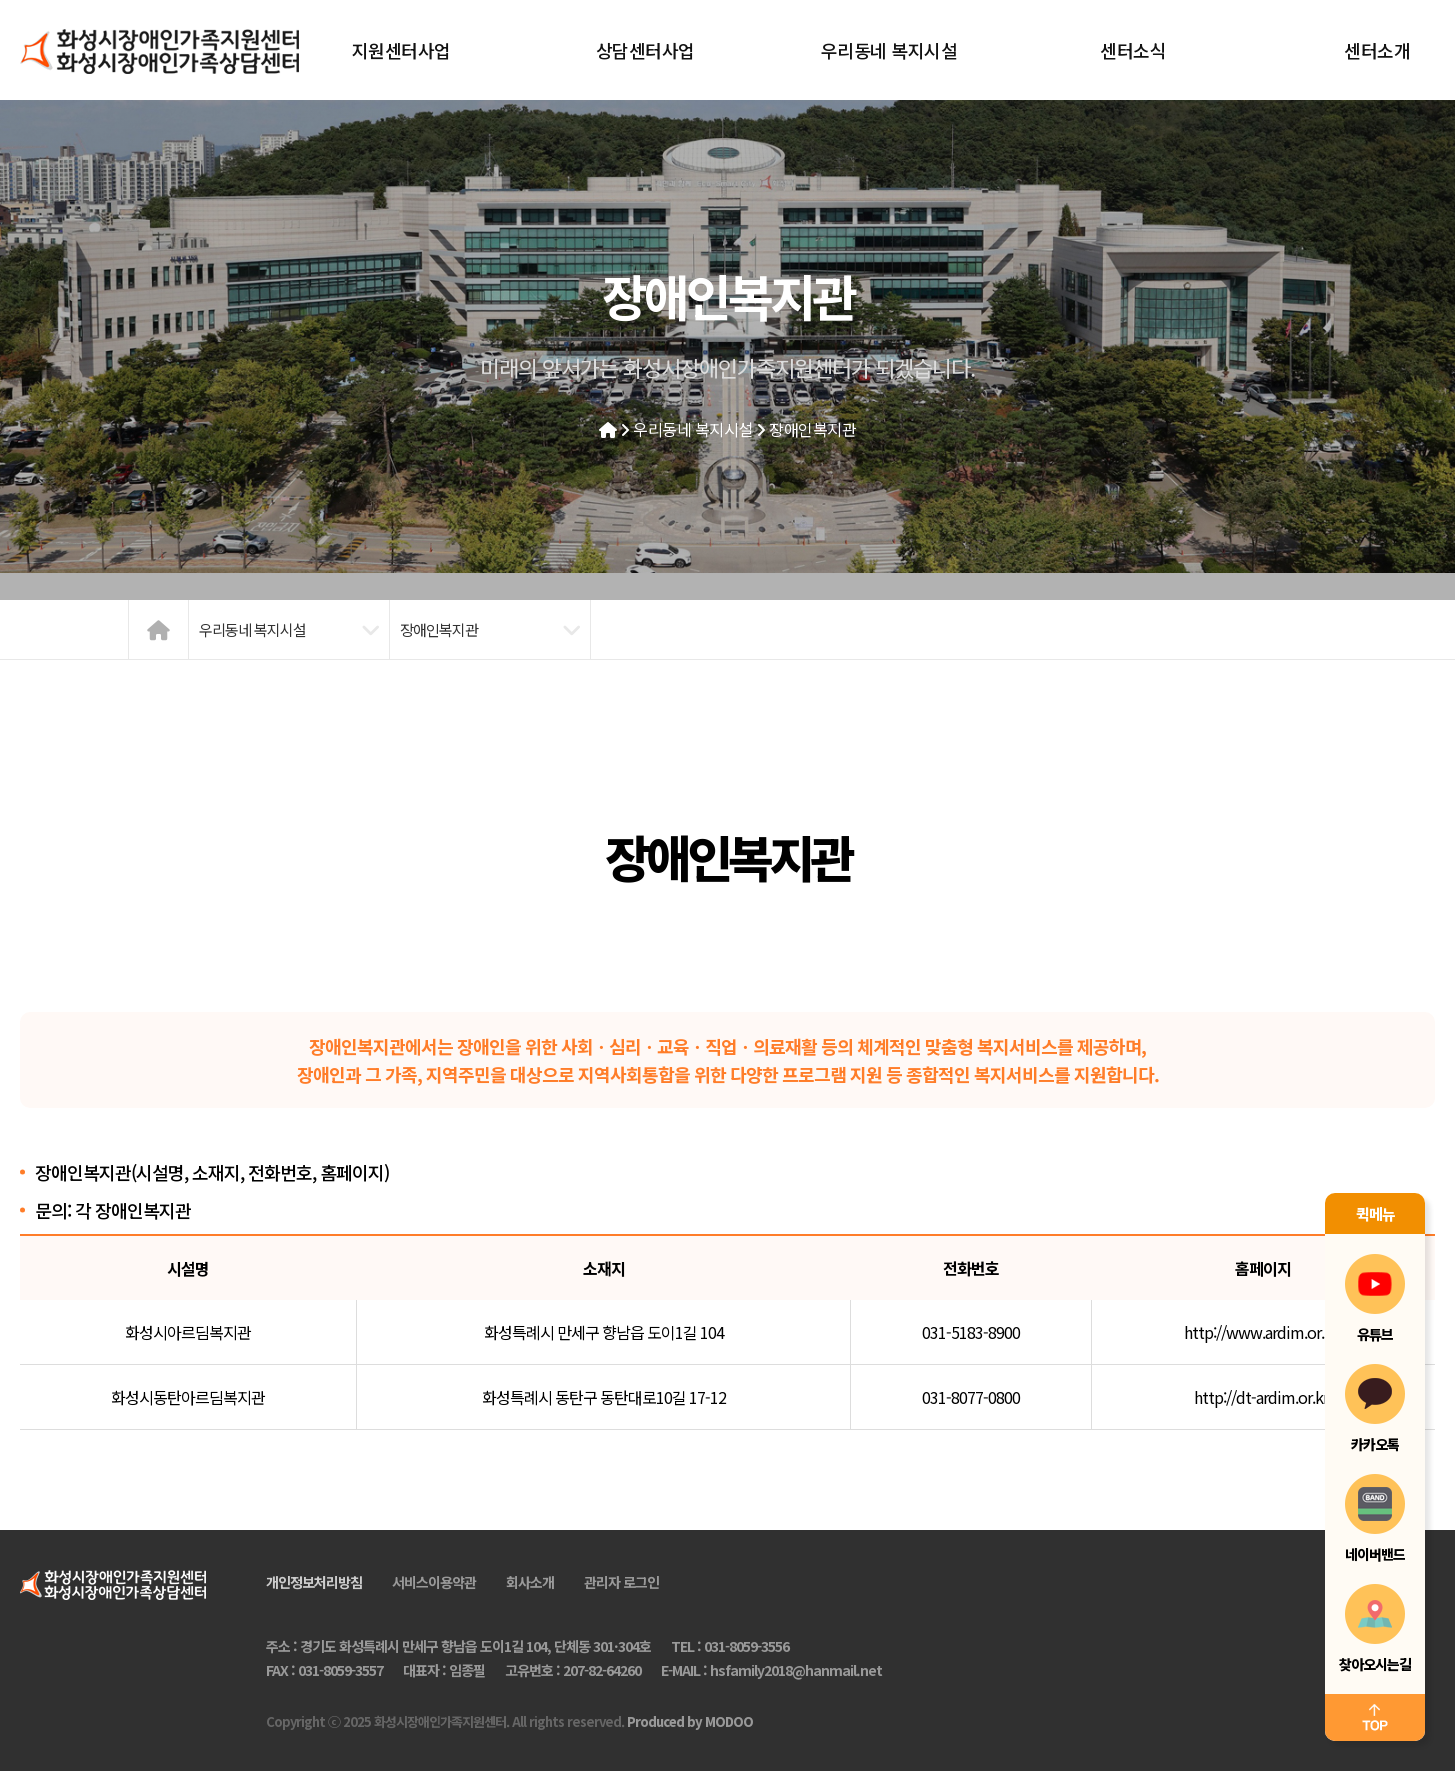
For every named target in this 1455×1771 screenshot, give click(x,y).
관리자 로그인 (621, 1582)
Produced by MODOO (690, 1721)
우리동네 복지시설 (889, 50)
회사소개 (530, 1582)
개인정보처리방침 (314, 1582)
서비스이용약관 (434, 1582)
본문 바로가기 (0, 0)
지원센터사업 (401, 50)
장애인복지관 (812, 429)
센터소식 (1133, 50)
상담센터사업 (645, 50)
